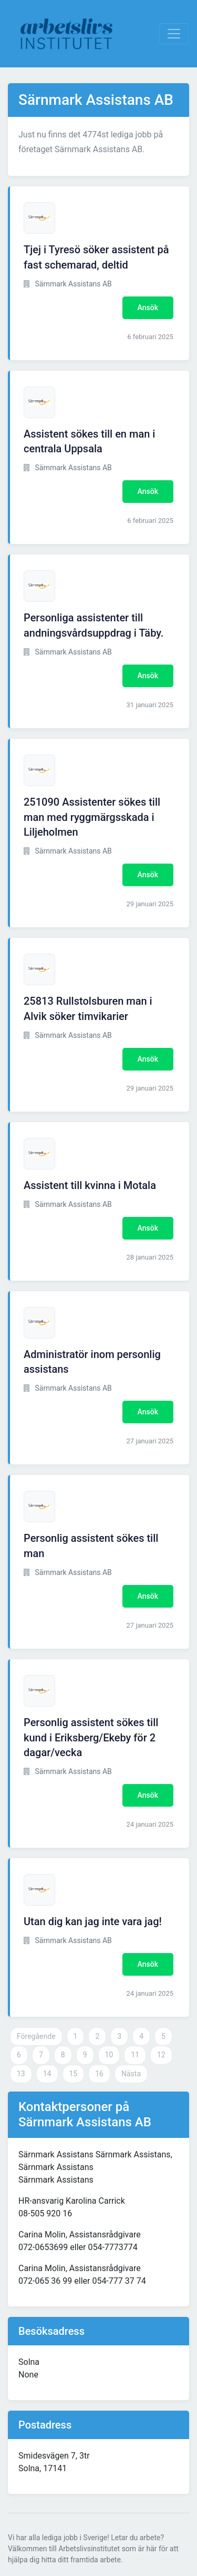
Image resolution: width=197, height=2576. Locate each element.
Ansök (148, 307)
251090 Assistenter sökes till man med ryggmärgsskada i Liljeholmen (92, 817)
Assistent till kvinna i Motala (90, 1185)
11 (135, 2054)
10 (109, 2054)
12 (161, 2054)
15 (73, 2073)
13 (21, 2073)
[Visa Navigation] (174, 33)
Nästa (131, 2073)
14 (47, 2073)
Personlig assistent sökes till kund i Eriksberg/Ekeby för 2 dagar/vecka (91, 1737)
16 (99, 2073)
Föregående (36, 2036)
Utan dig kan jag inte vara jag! (93, 1921)
